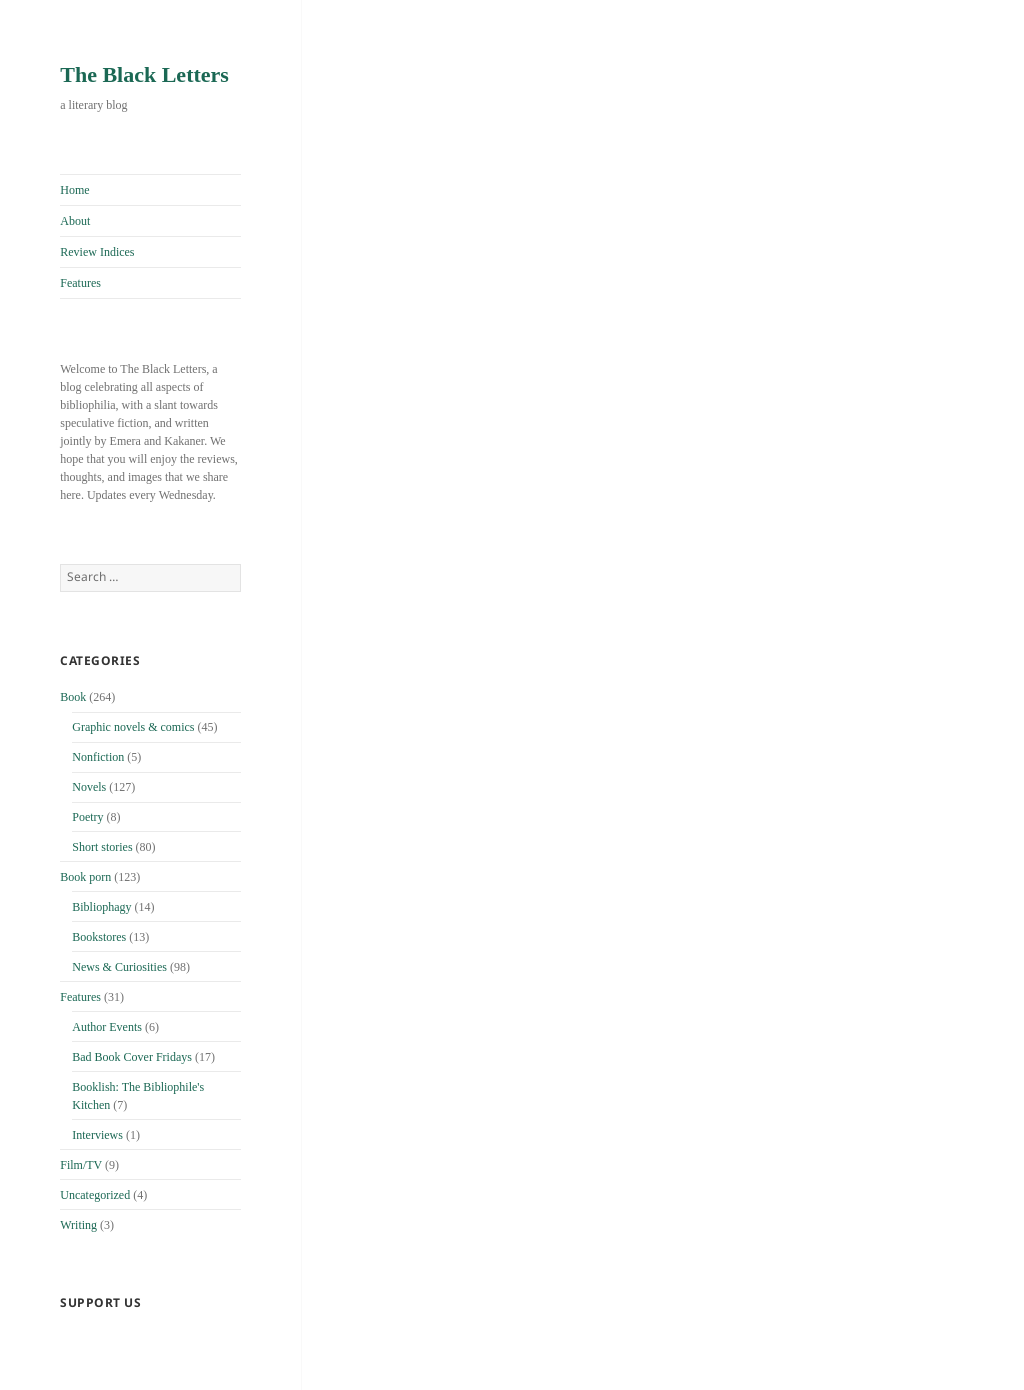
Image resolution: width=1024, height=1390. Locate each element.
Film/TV (81, 1165)
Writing (78, 1225)
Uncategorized (95, 1195)
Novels (89, 787)
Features (80, 283)
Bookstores (99, 937)
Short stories (102, 847)
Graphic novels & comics (133, 727)
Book (73, 697)
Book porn (85, 877)
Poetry (87, 817)
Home (74, 190)
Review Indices (97, 252)
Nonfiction (98, 757)
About (75, 221)
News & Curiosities (119, 967)
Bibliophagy (101, 907)
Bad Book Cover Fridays (132, 1057)
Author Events (107, 1027)
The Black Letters (144, 74)
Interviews (97, 1135)
